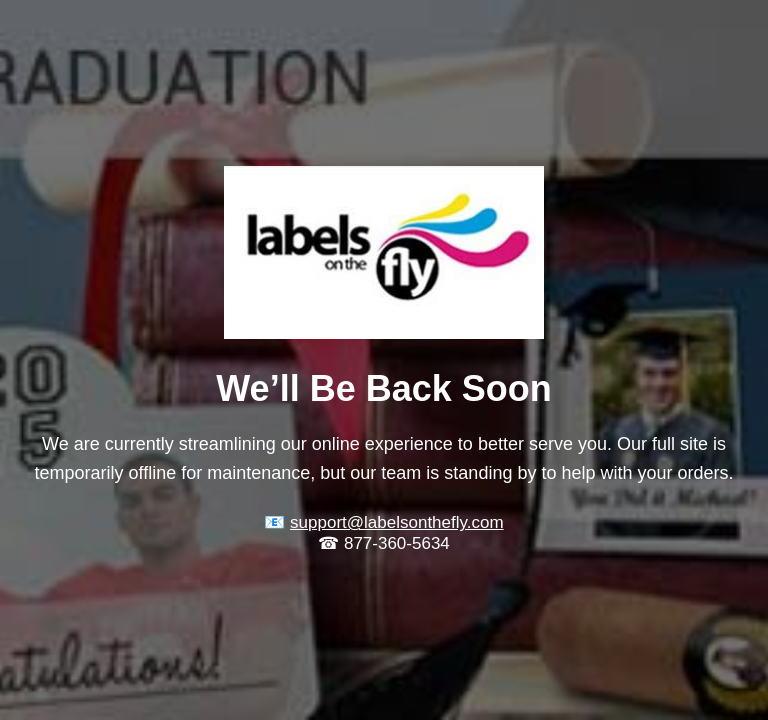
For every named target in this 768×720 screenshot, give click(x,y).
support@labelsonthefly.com (397, 522)
